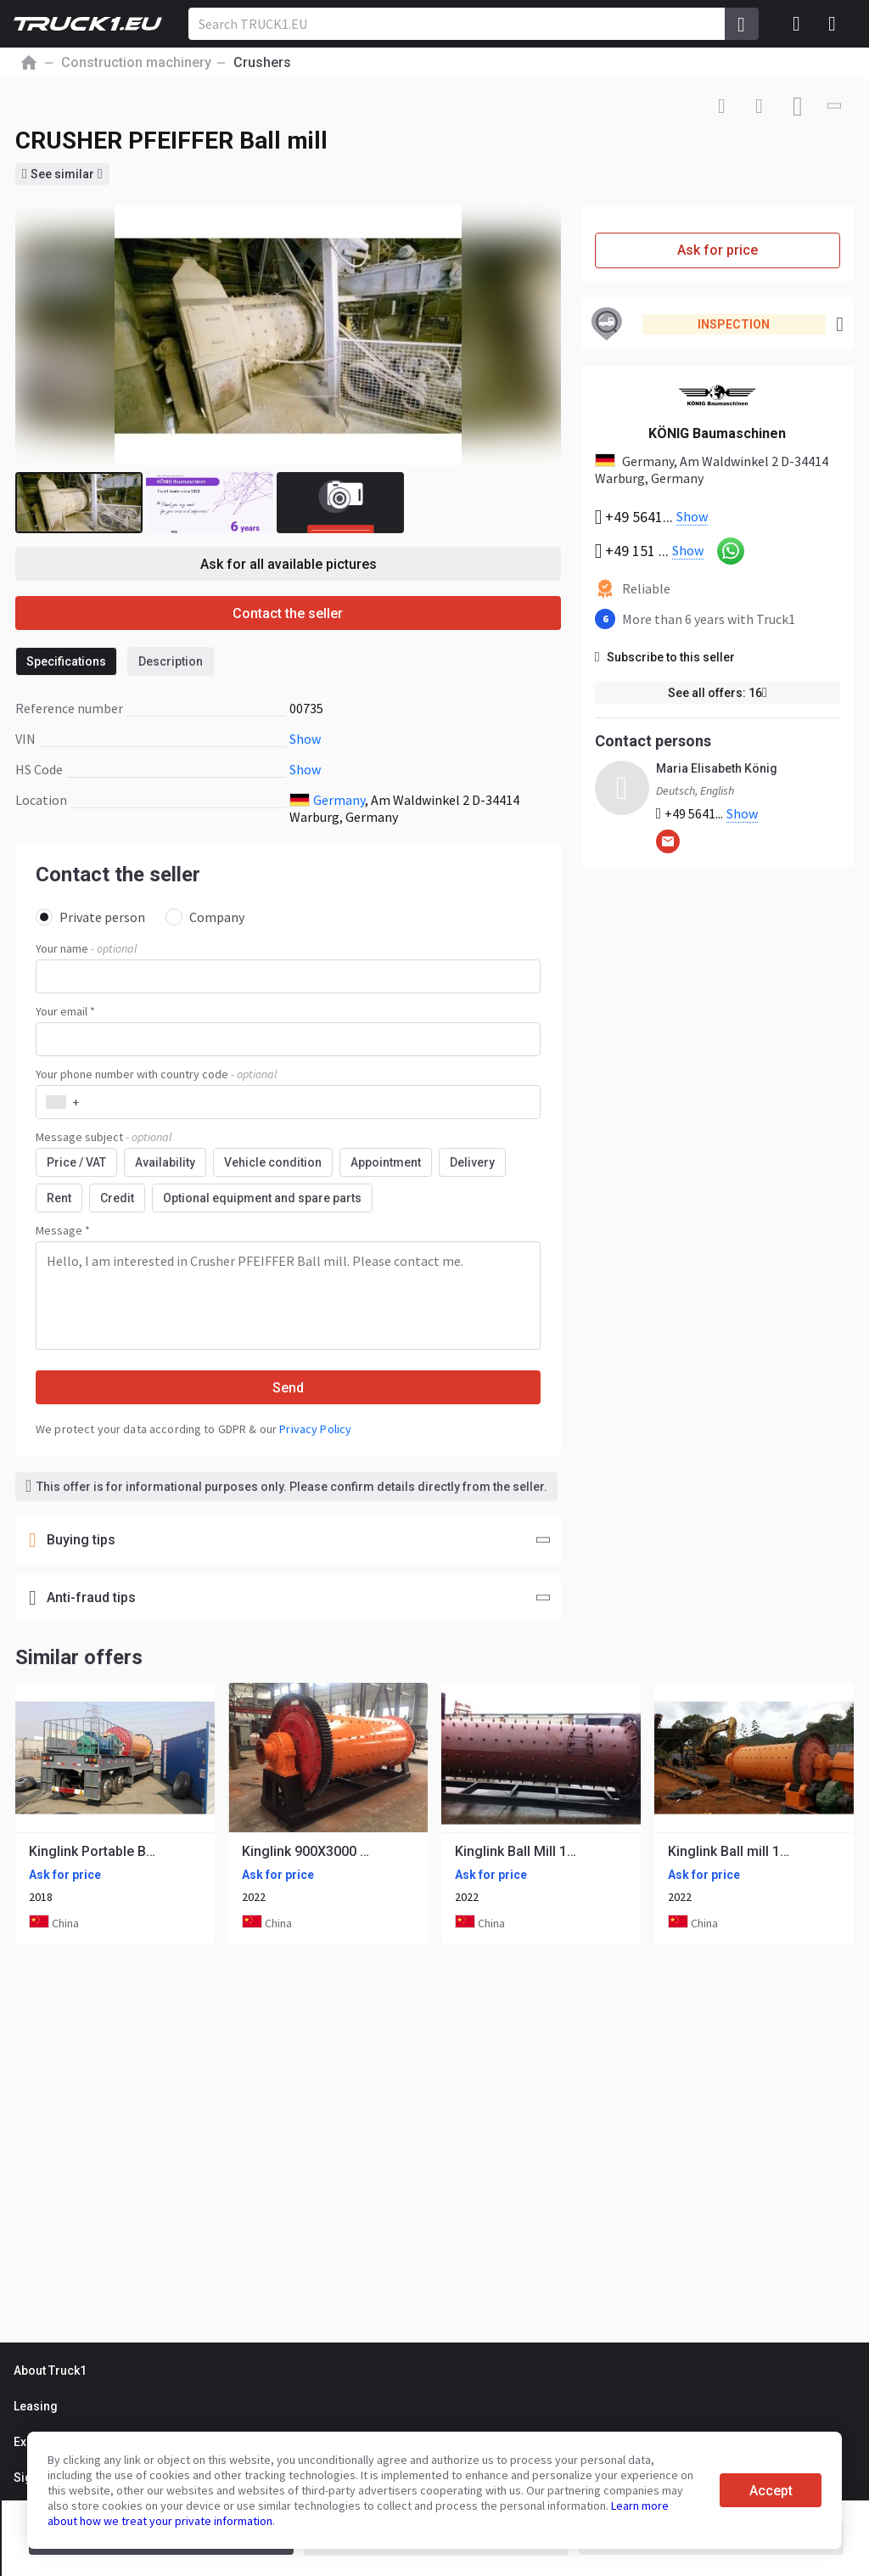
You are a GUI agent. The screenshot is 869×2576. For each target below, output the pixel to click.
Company (204, 916)
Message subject (103, 1137)
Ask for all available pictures (288, 564)
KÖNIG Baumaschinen (717, 433)
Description (170, 661)
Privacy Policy (315, 1429)
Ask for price (717, 250)
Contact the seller (288, 613)
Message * (63, 1230)
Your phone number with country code (156, 1074)
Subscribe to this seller (665, 657)
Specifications (66, 661)
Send (288, 1388)
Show (305, 738)
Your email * (65, 1011)
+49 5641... (707, 814)
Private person (90, 916)
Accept (771, 2491)
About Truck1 (50, 2370)
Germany (339, 799)
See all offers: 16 (717, 693)
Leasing (36, 2406)
